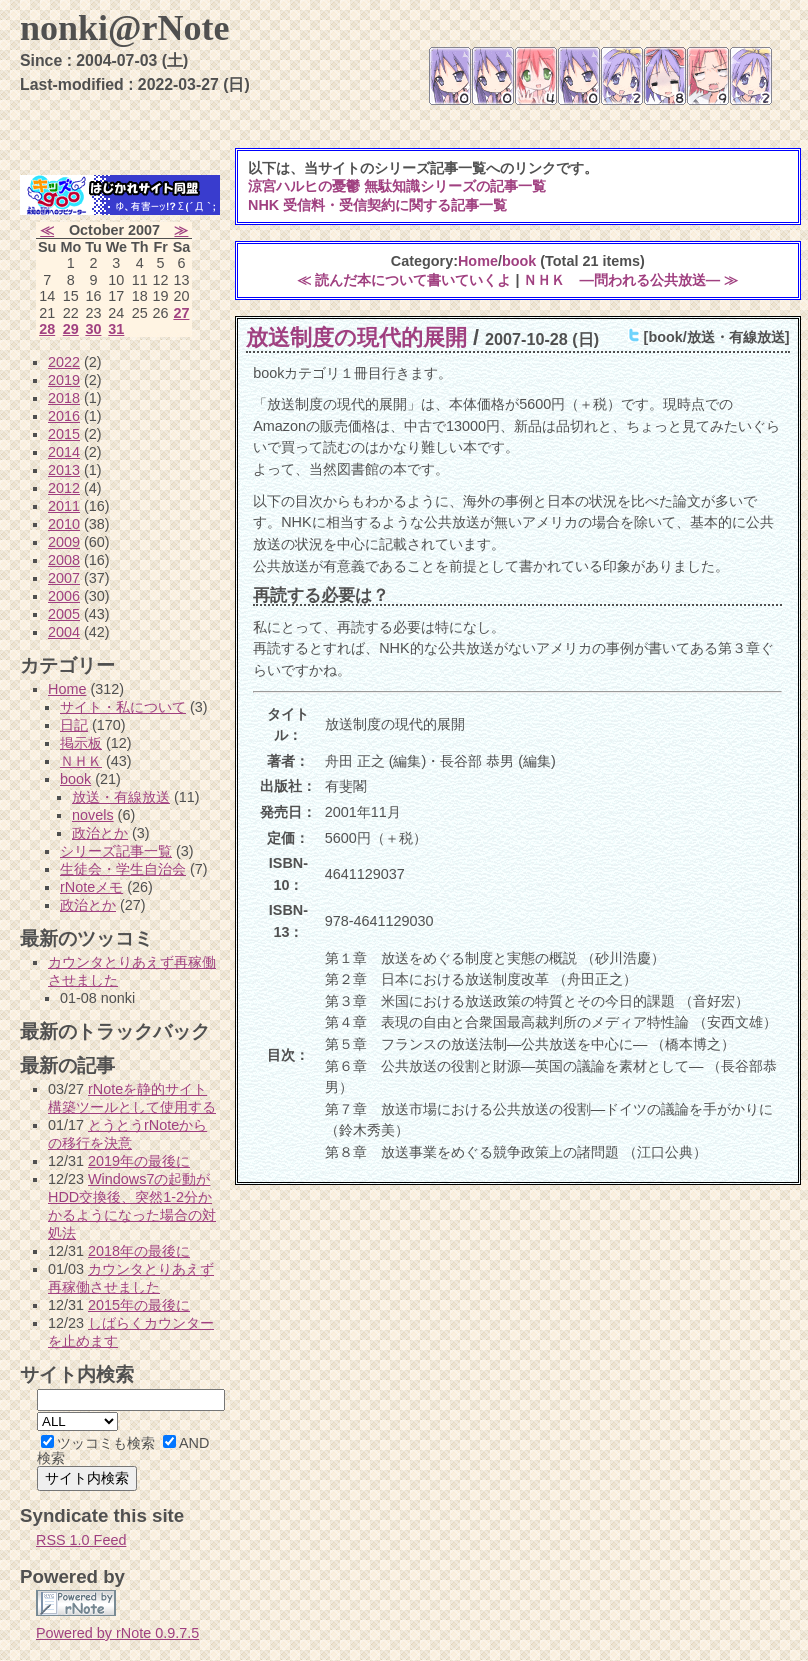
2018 (64, 398)
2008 (64, 560)
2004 (64, 632)
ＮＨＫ (81, 761)
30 (93, 329)
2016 (64, 416)
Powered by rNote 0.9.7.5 (117, 1633)
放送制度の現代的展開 (356, 337)
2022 (64, 362)
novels (93, 815)
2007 (64, 578)
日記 (74, 725)
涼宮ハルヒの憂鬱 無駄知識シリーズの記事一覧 (397, 186)
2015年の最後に (139, 1305)
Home (478, 261)
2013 (64, 470)
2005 (64, 614)
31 (116, 329)
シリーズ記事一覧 (116, 851)
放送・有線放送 (121, 797)
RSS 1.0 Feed (81, 1540)
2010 (64, 524)
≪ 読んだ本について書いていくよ (404, 280)
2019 (64, 380)
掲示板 (81, 743)
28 (47, 329)
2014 (64, 452)
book (519, 261)
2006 (64, 596)
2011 (64, 506)
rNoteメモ (91, 887)
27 (181, 313)
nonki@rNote (125, 28)
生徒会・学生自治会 (123, 869)
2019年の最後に (139, 1161)
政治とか (100, 833)
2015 (64, 434)
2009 (64, 542)
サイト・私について (123, 707)
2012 (64, 488)
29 (71, 329)
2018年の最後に (139, 1251)
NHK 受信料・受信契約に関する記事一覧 (377, 205)
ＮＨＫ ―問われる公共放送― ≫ (630, 280)
